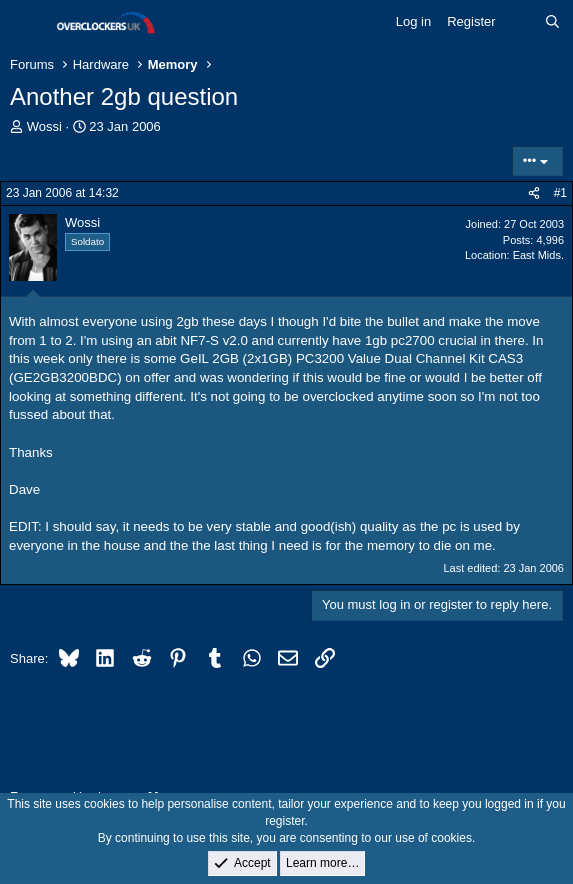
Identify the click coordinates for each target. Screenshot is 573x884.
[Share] (534, 193)
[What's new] (520, 22)
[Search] (552, 22)
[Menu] (27, 23)
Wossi (44, 126)
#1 (560, 193)
